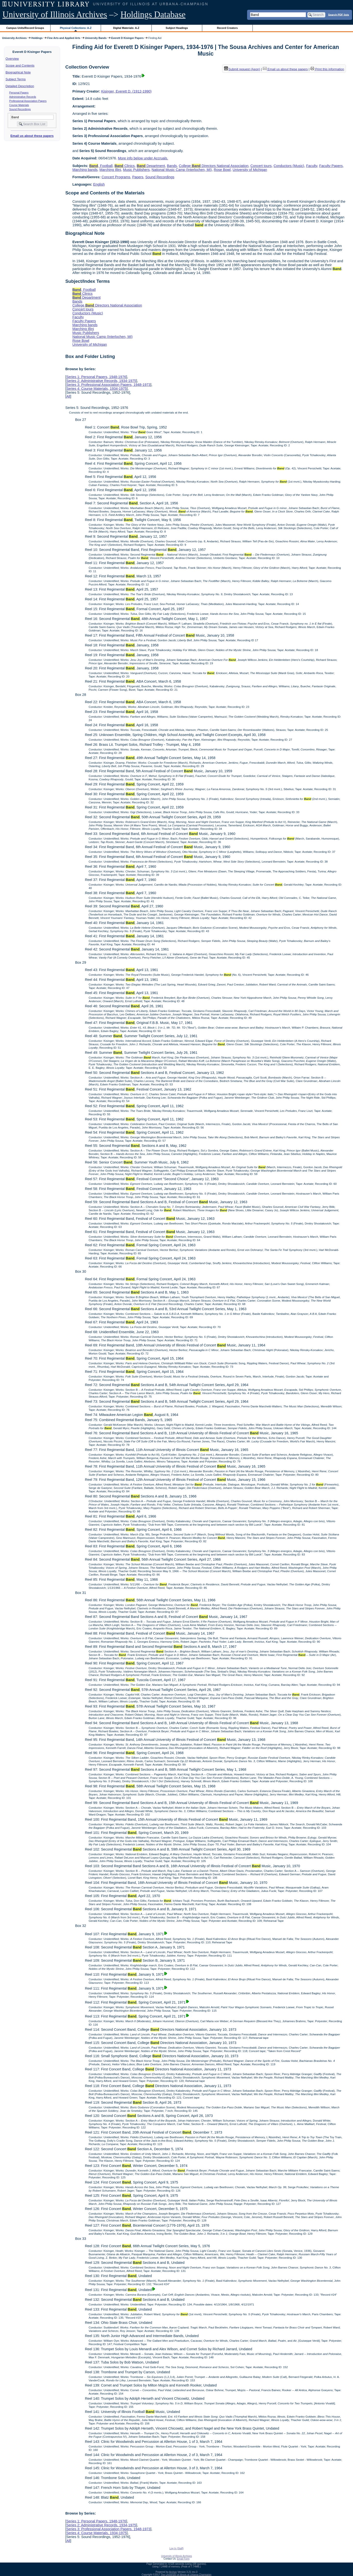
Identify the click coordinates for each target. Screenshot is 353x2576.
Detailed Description (20, 86)
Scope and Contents (20, 65)
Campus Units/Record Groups (25, 27)
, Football (101, 166)
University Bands (96, 37)
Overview (12, 58)
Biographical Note (18, 72)
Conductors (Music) (289, 166)
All (68, 396)
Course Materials (19, 105)
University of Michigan (250, 170)
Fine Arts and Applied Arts (63, 37)
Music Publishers (136, 170)
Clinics (124, 166)
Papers (137, 177)
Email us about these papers (31, 136)
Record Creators (227, 27)
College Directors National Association (214, 166)
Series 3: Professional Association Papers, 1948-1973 (108, 385)
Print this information (327, 69)
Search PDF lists (338, 14)
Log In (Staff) (176, 2548)
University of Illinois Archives (54, 14)
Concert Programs (115, 177)
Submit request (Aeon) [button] (242, 69)
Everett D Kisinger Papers (127, 37)
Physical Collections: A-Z (75, 27)
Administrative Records (22, 96)
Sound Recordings (20, 109)
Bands (172, 166)
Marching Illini (110, 170)
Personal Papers (19, 92)
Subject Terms (16, 79)
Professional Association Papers (28, 100)
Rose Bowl (222, 170)
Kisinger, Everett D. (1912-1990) (126, 91)
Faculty (311, 166)
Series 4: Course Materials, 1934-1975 (96, 389)
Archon (173, 2572)
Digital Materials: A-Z (126, 27)
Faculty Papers (331, 166)
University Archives (14, 37)
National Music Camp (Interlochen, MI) (181, 170)
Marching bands (84, 170)
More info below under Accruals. (143, 158)
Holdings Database (153, 14)
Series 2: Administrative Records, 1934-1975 (101, 381)
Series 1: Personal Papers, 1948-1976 (96, 377)
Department (151, 166)
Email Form (183, 2558)
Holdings (37, 37)
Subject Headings (177, 27)
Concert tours (260, 166)
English (99, 184)
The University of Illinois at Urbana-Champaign (186, 2574)
